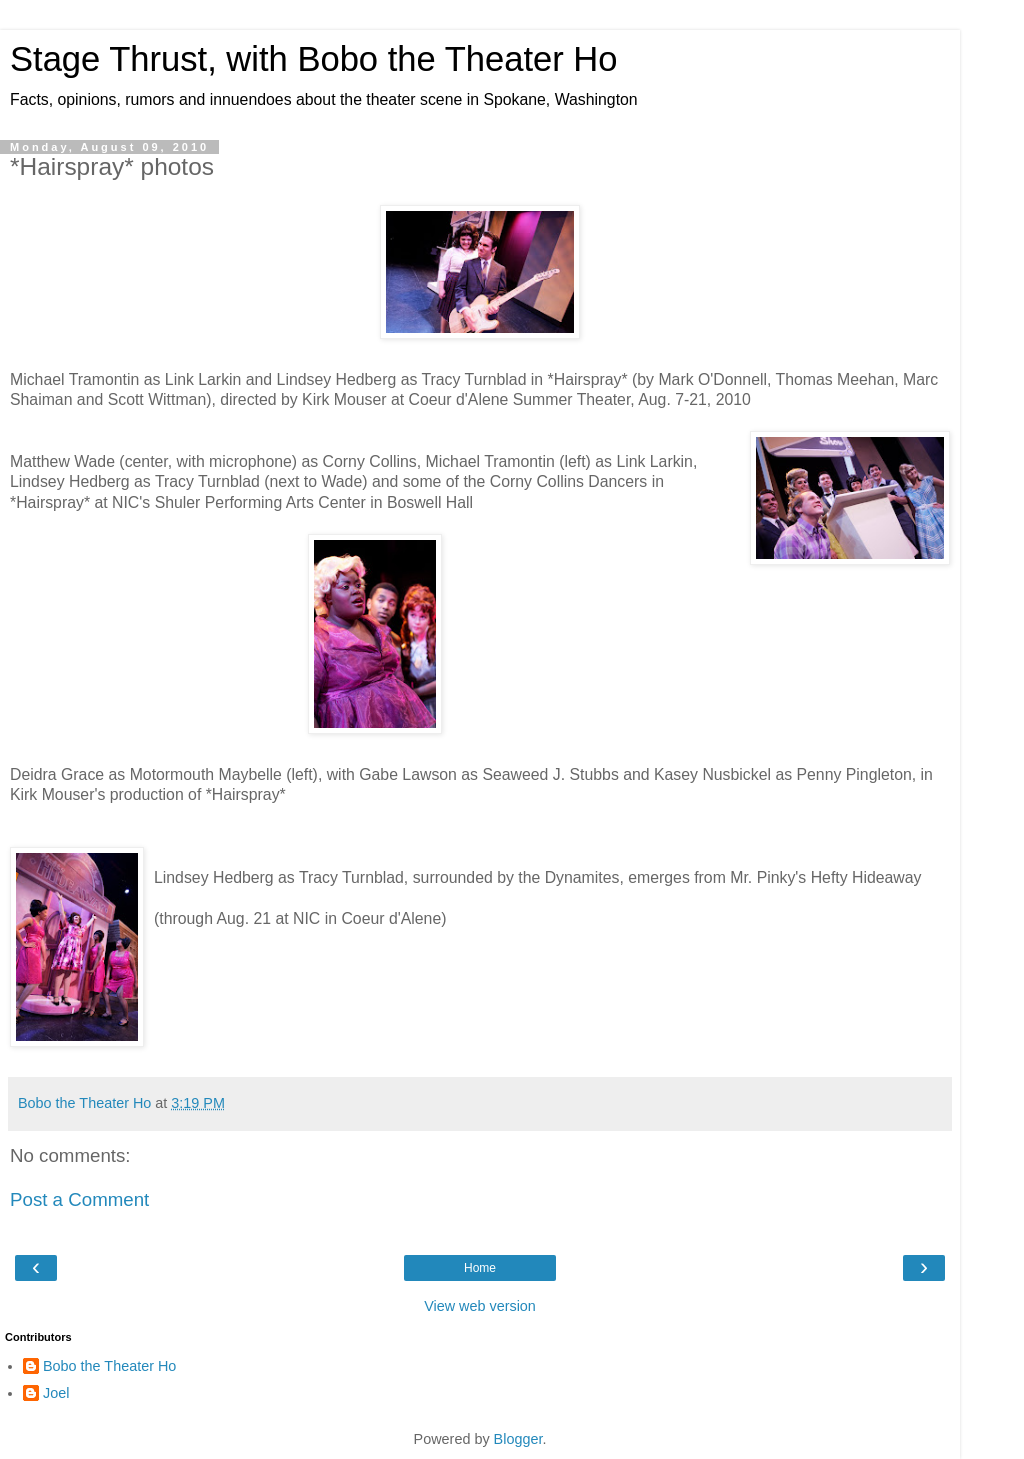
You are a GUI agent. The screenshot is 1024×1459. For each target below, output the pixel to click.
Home (480, 1268)
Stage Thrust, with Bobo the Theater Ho (314, 59)
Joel (56, 1393)
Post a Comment (79, 1199)
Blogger (518, 1439)
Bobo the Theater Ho (109, 1366)
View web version (480, 1306)
